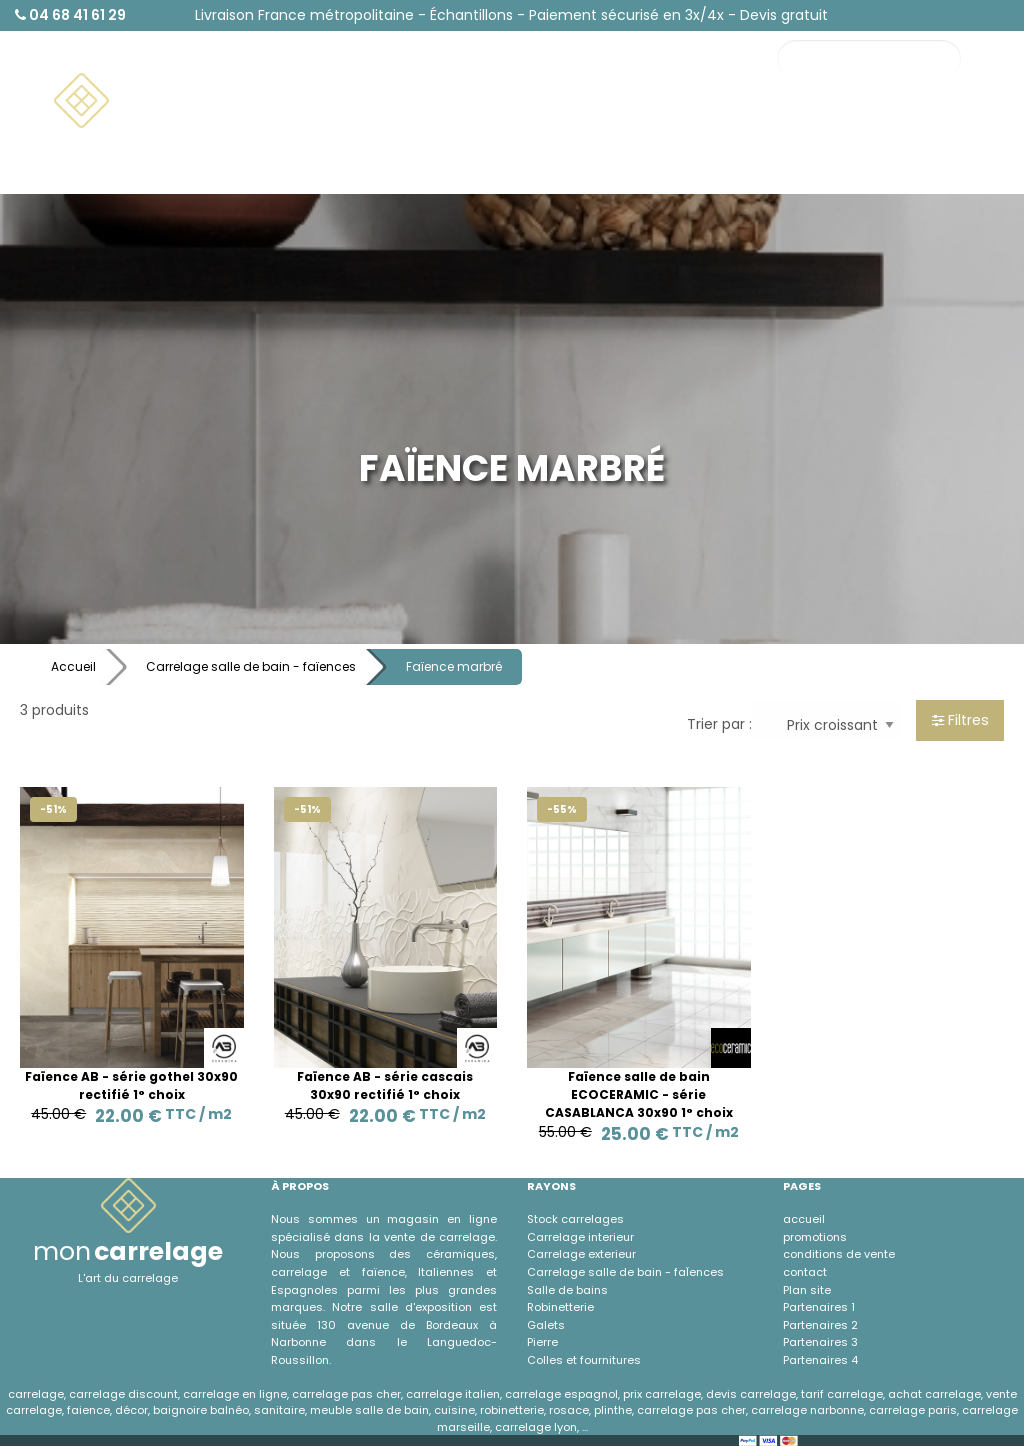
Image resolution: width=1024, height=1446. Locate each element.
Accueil (73, 666)
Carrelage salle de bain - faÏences (625, 1272)
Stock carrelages (575, 1219)
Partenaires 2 (820, 1325)
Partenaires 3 (820, 1342)
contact (805, 1272)
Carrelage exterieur (581, 1254)
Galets (546, 1325)
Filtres (960, 720)
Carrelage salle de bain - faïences (251, 666)
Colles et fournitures (584, 1360)
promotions (815, 1237)
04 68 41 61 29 (70, 15)
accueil (804, 1219)
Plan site (807, 1290)
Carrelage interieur (580, 1237)
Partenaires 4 (820, 1360)
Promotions (946, 131)
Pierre (542, 1342)
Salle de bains (567, 1290)
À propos (845, 168)
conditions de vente (839, 1254)
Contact (844, 131)
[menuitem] (156, 101)
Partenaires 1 (819, 1307)
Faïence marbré (454, 666)
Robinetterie (560, 1307)
